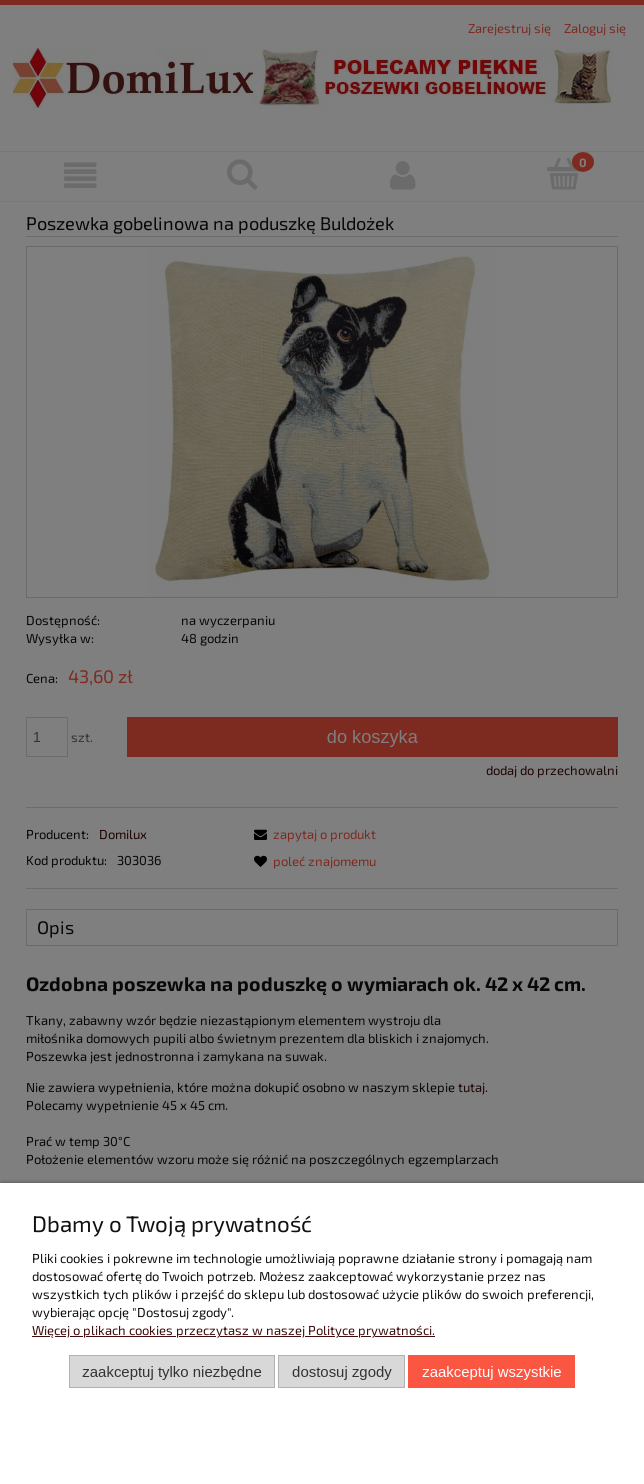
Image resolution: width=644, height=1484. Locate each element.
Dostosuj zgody (342, 1371)
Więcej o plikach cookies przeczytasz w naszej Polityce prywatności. (233, 1330)
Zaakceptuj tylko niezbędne (171, 1371)
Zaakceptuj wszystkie (491, 1371)
